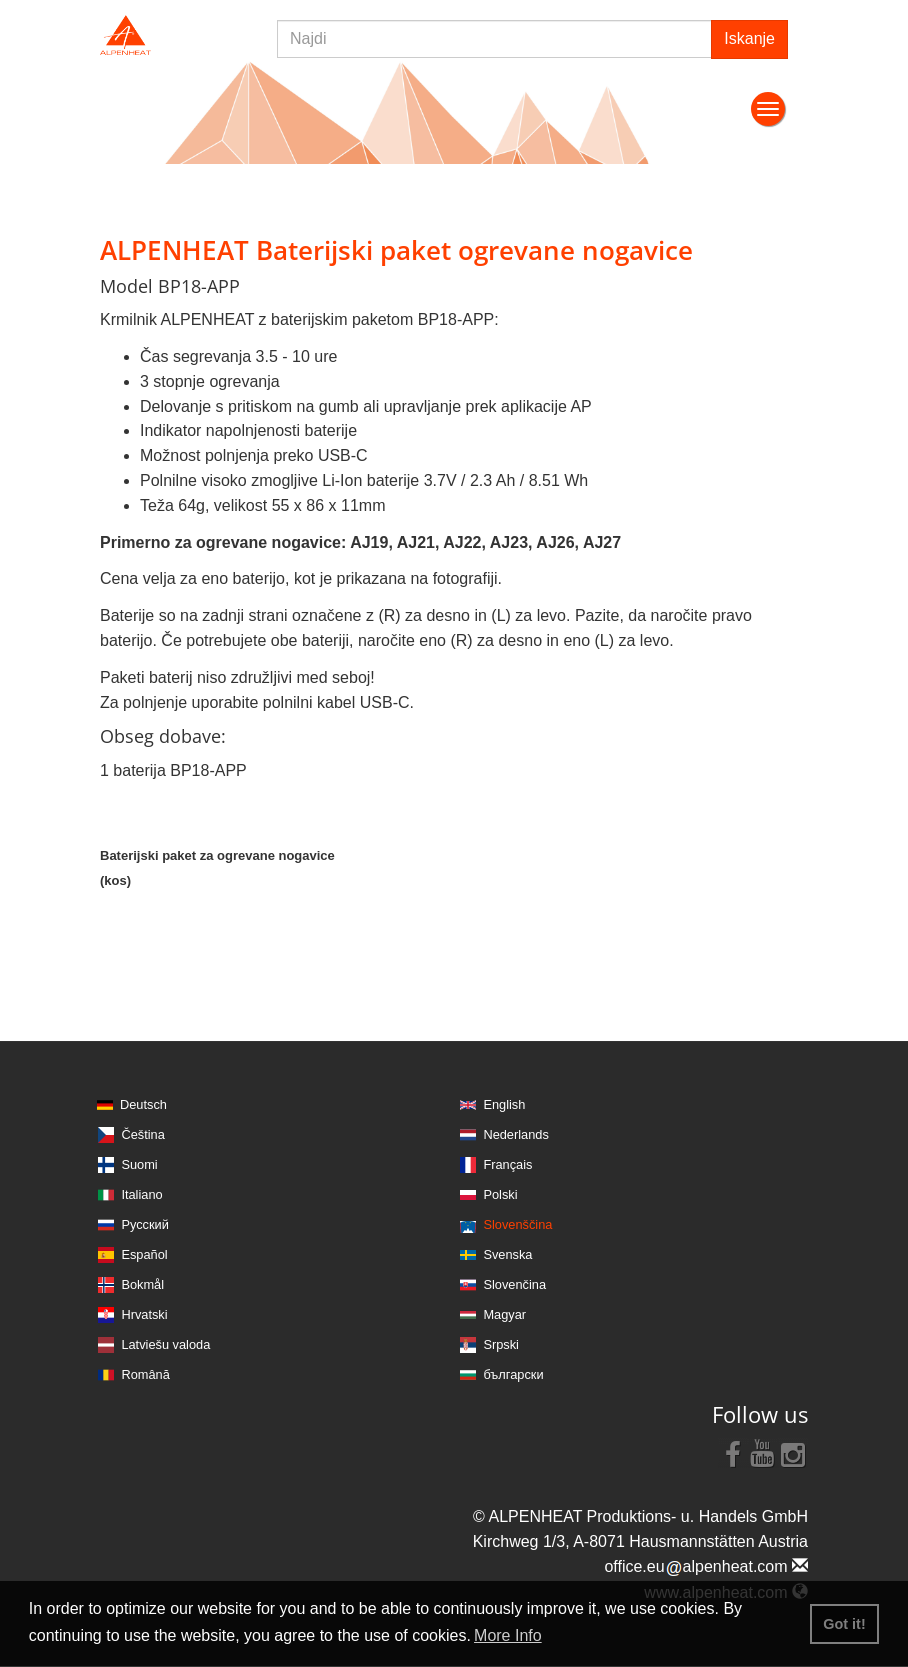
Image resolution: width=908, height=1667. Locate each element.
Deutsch (143, 1104)
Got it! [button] (844, 1624)
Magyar (504, 1314)
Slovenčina (514, 1284)
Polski (500, 1194)
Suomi (139, 1164)
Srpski (501, 1344)
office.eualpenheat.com (706, 1566)
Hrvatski (144, 1314)
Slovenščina (517, 1224)
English (504, 1104)
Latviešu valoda (165, 1344)
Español (144, 1254)
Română (145, 1374)
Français (507, 1164)
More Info (508, 1635)
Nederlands (515, 1134)
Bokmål (142, 1284)
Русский (144, 1224)
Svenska (507, 1254)
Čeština (142, 1134)
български (513, 1374)
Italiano (141, 1194)
